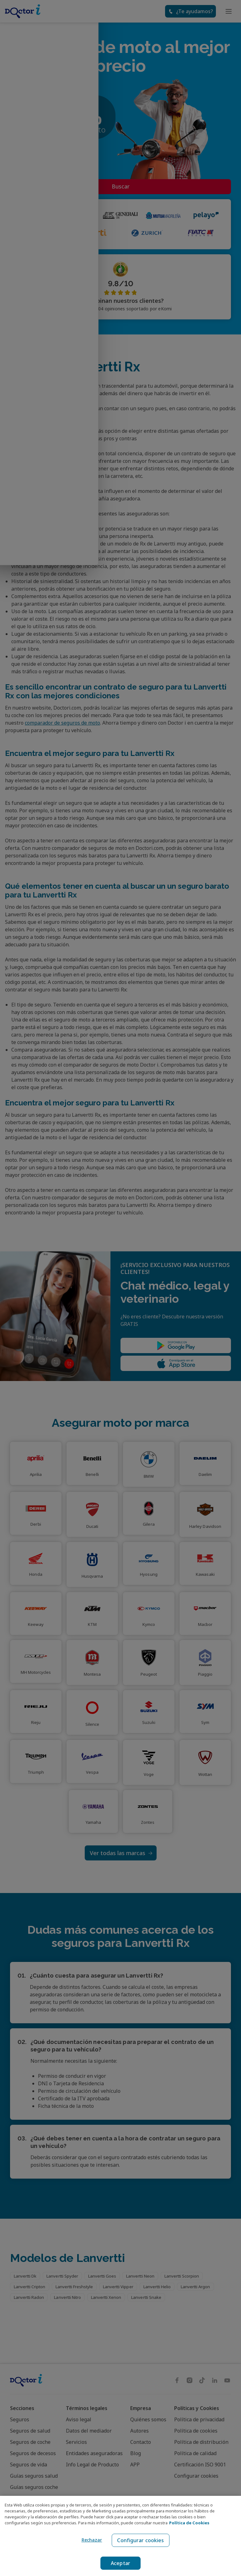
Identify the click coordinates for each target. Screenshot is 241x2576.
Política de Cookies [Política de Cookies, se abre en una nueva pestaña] (189, 2523)
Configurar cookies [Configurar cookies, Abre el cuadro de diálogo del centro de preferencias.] (140, 2540)
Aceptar (120, 2563)
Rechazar (90, 2540)
